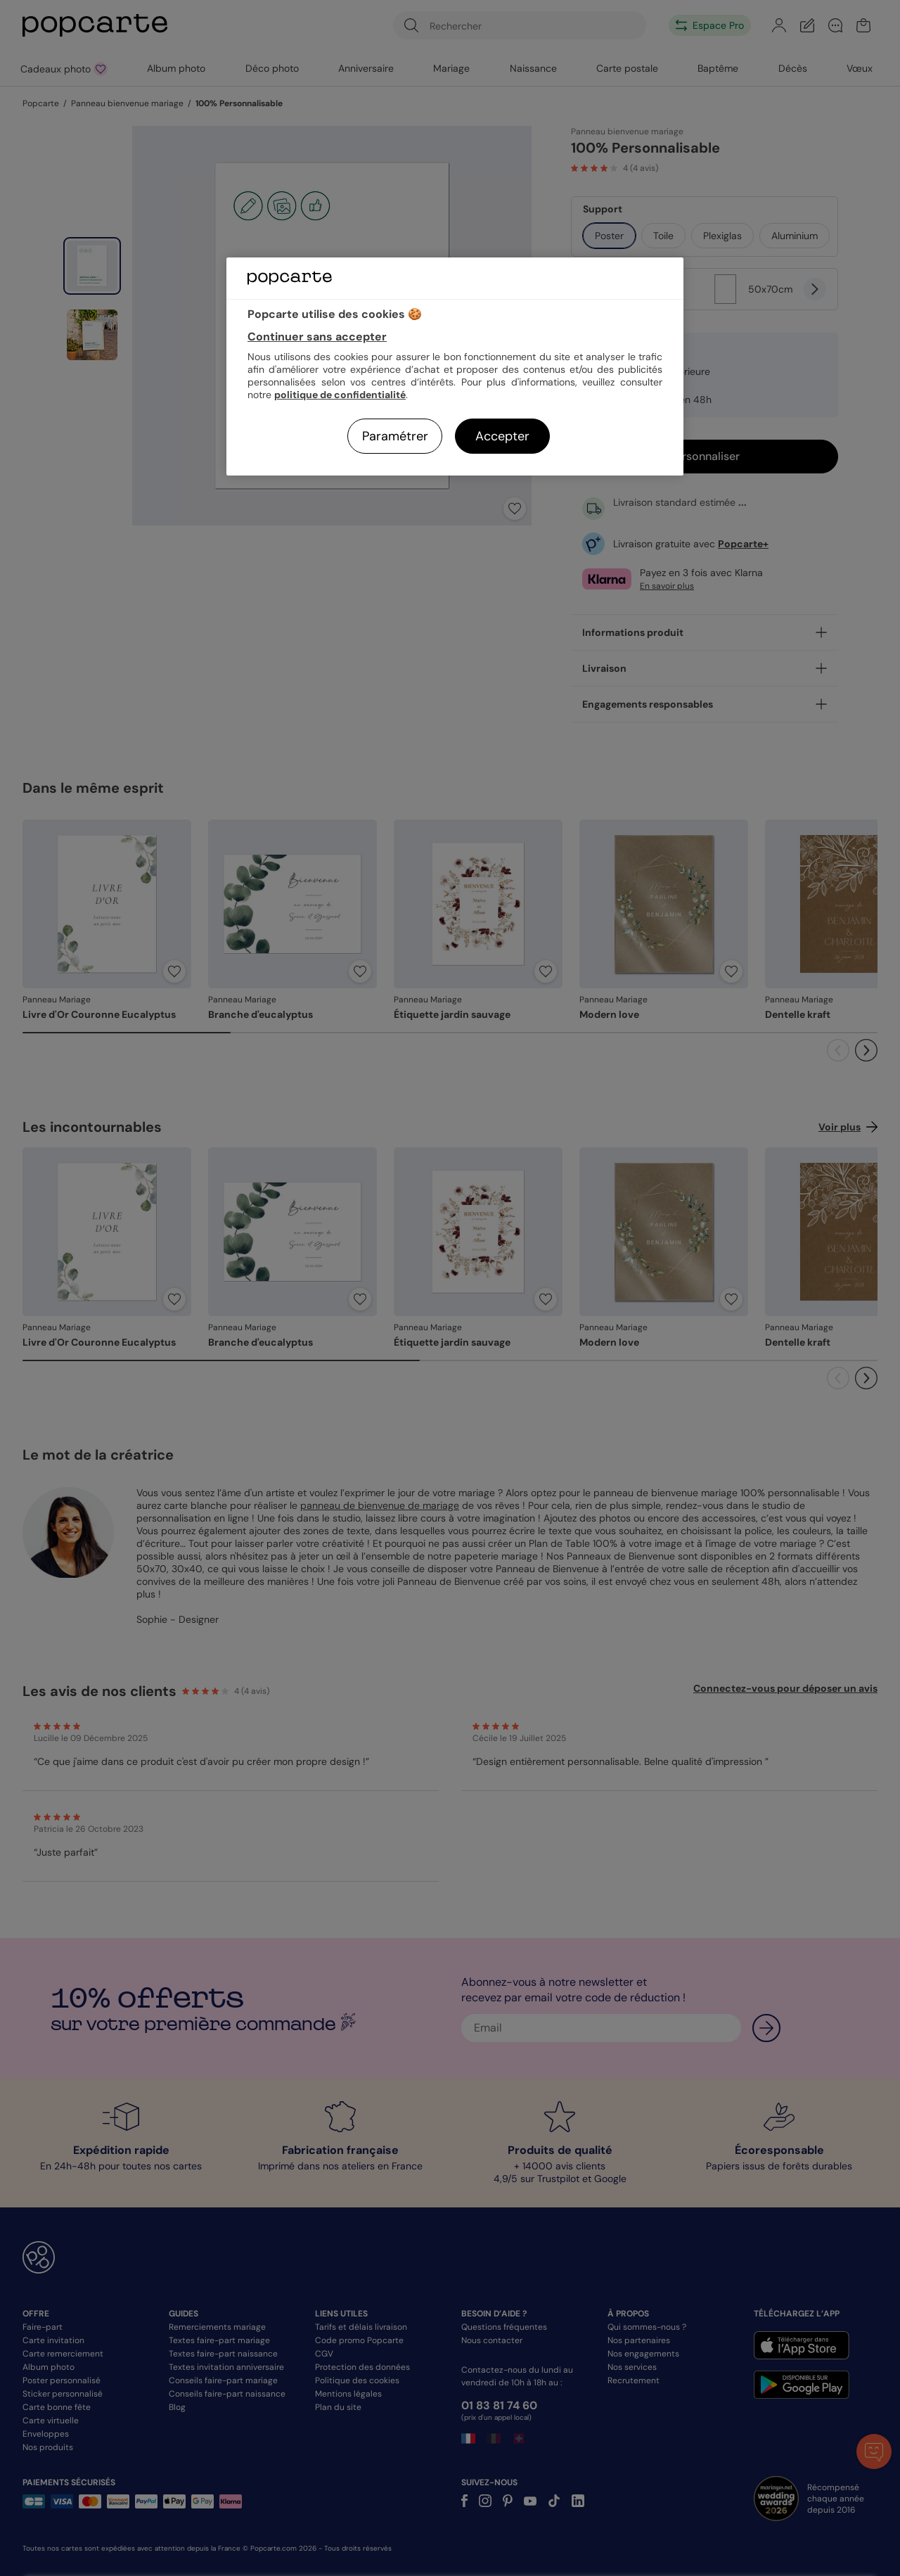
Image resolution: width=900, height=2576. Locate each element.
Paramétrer (395, 436)
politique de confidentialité (340, 394)
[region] (454, 366)
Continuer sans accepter (317, 336)
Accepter (502, 436)
